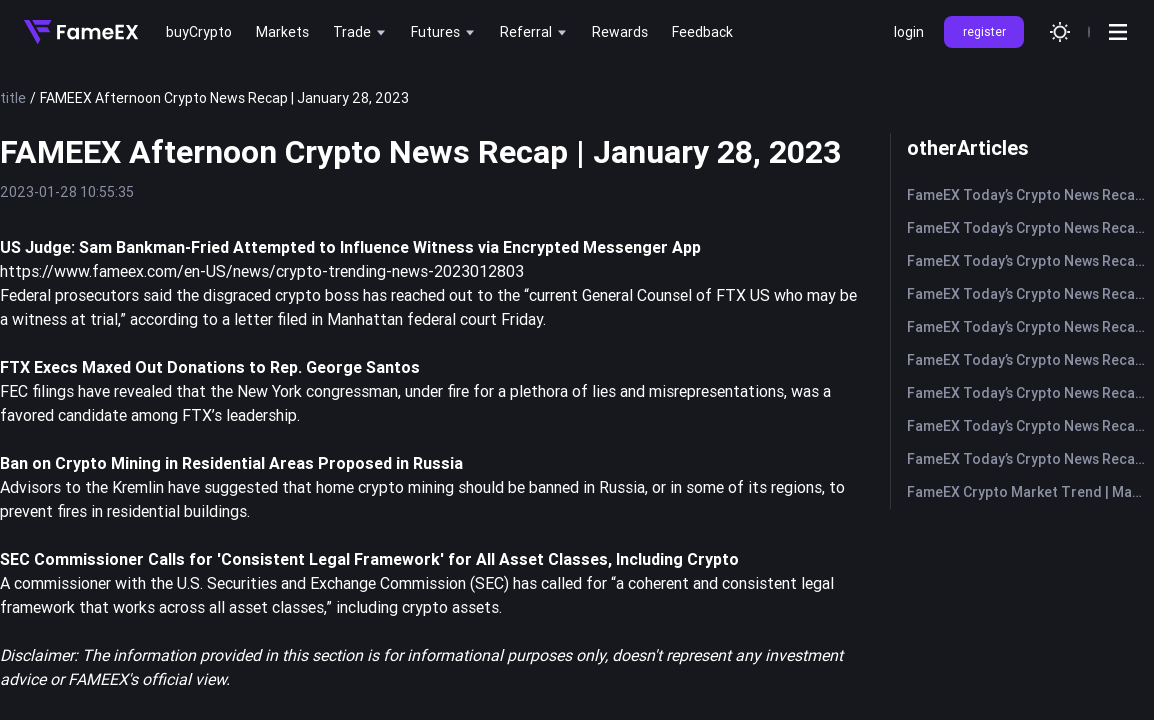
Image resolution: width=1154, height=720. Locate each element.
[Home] (81, 32)
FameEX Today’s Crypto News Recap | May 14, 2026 (1030, 393)
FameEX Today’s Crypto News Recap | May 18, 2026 (1030, 327)
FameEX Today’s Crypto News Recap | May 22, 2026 (1030, 195)
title (13, 98)
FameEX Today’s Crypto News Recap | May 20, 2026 (1030, 261)
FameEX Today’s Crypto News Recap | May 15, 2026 (1030, 360)
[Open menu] (1118, 32)
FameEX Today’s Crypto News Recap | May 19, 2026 (1030, 294)
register (984, 31)
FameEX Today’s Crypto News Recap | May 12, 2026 (1030, 459)
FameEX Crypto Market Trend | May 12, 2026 (1030, 492)
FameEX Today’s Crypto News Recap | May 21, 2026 (1030, 228)
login (909, 32)
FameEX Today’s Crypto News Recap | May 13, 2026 (1030, 426)
